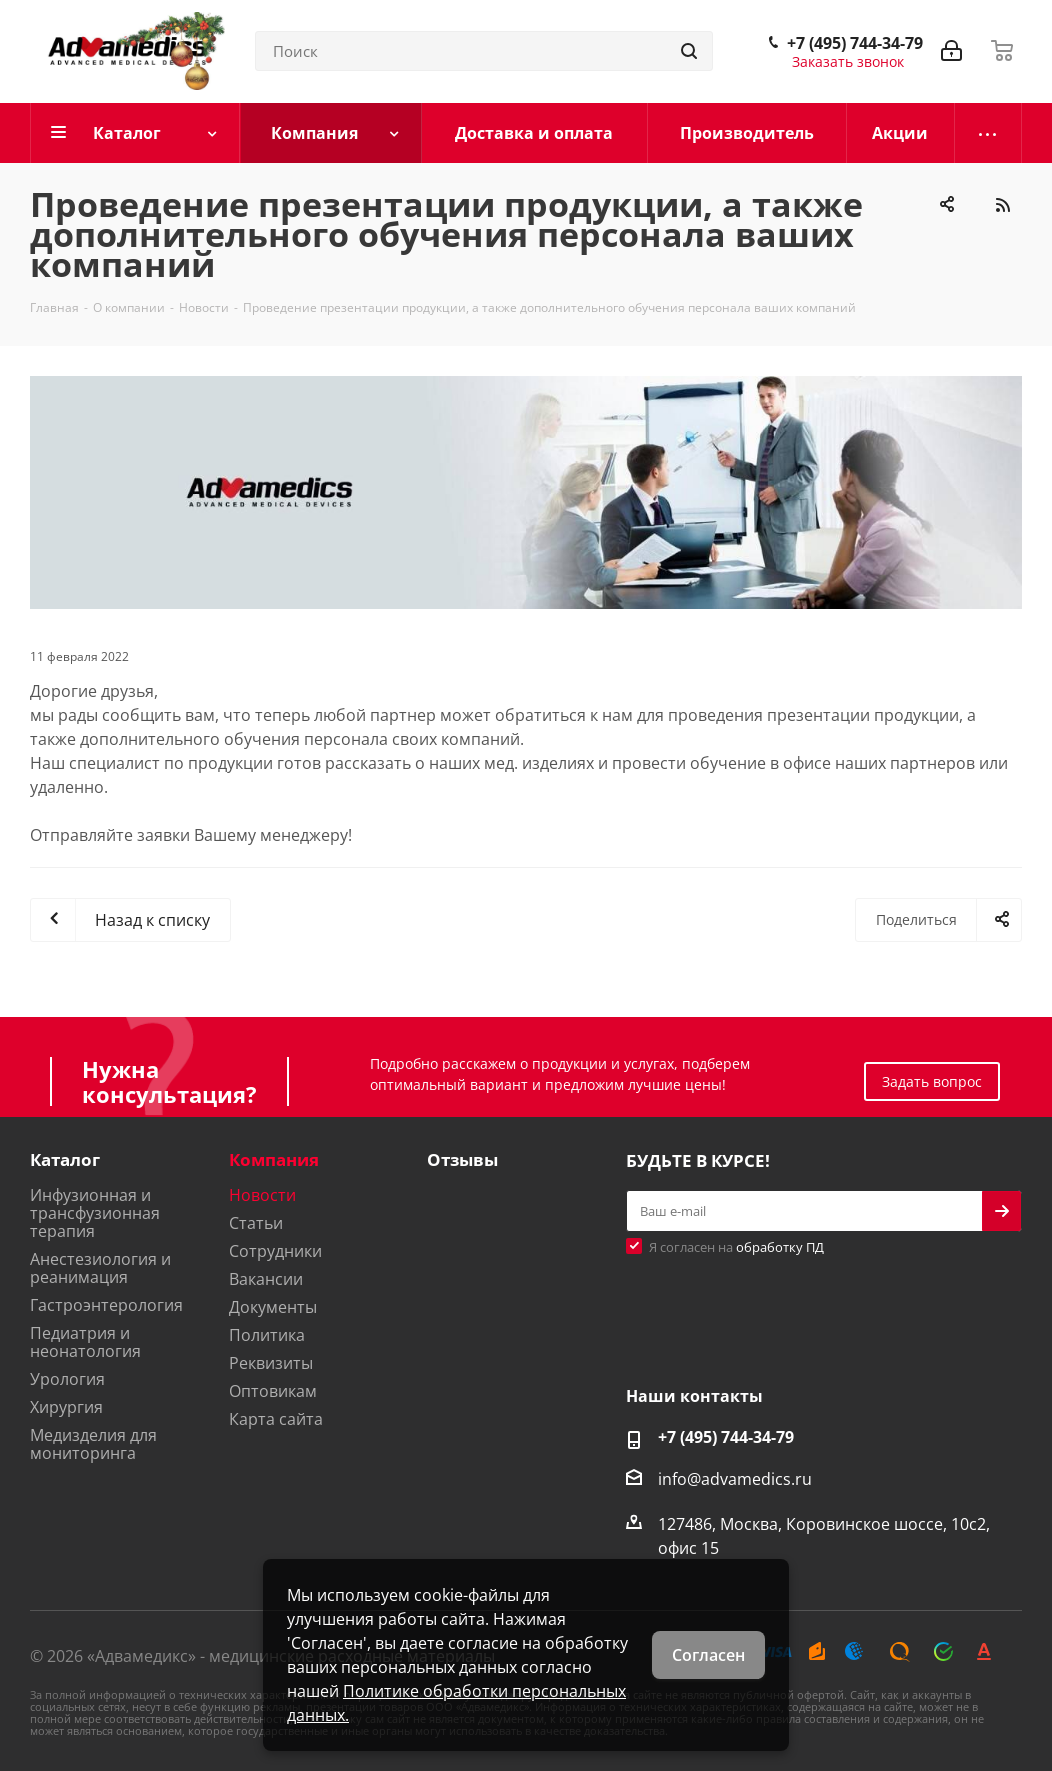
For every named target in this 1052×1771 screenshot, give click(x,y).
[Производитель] (747, 133)
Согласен (708, 1655)
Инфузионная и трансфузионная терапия (95, 1213)
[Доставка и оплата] (535, 133)
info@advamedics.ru (735, 1478)
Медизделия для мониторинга (93, 1444)
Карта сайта (276, 1419)
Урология (67, 1379)
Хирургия (66, 1407)
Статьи (256, 1223)
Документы (273, 1307)
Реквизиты (271, 1363)
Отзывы (462, 1159)
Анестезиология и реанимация (100, 1268)
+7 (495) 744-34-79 (855, 43)
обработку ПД (780, 1247)
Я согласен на (736, 1247)
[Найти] (689, 51)
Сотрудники (275, 1251)
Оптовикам (273, 1391)
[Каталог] (135, 133)
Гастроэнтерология (106, 1305)
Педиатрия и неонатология (85, 1342)
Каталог (65, 1159)
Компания (274, 1159)
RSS (1002, 205)
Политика (267, 1335)
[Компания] (331, 133)
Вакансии (266, 1279)
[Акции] (901, 133)
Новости (262, 1195)
